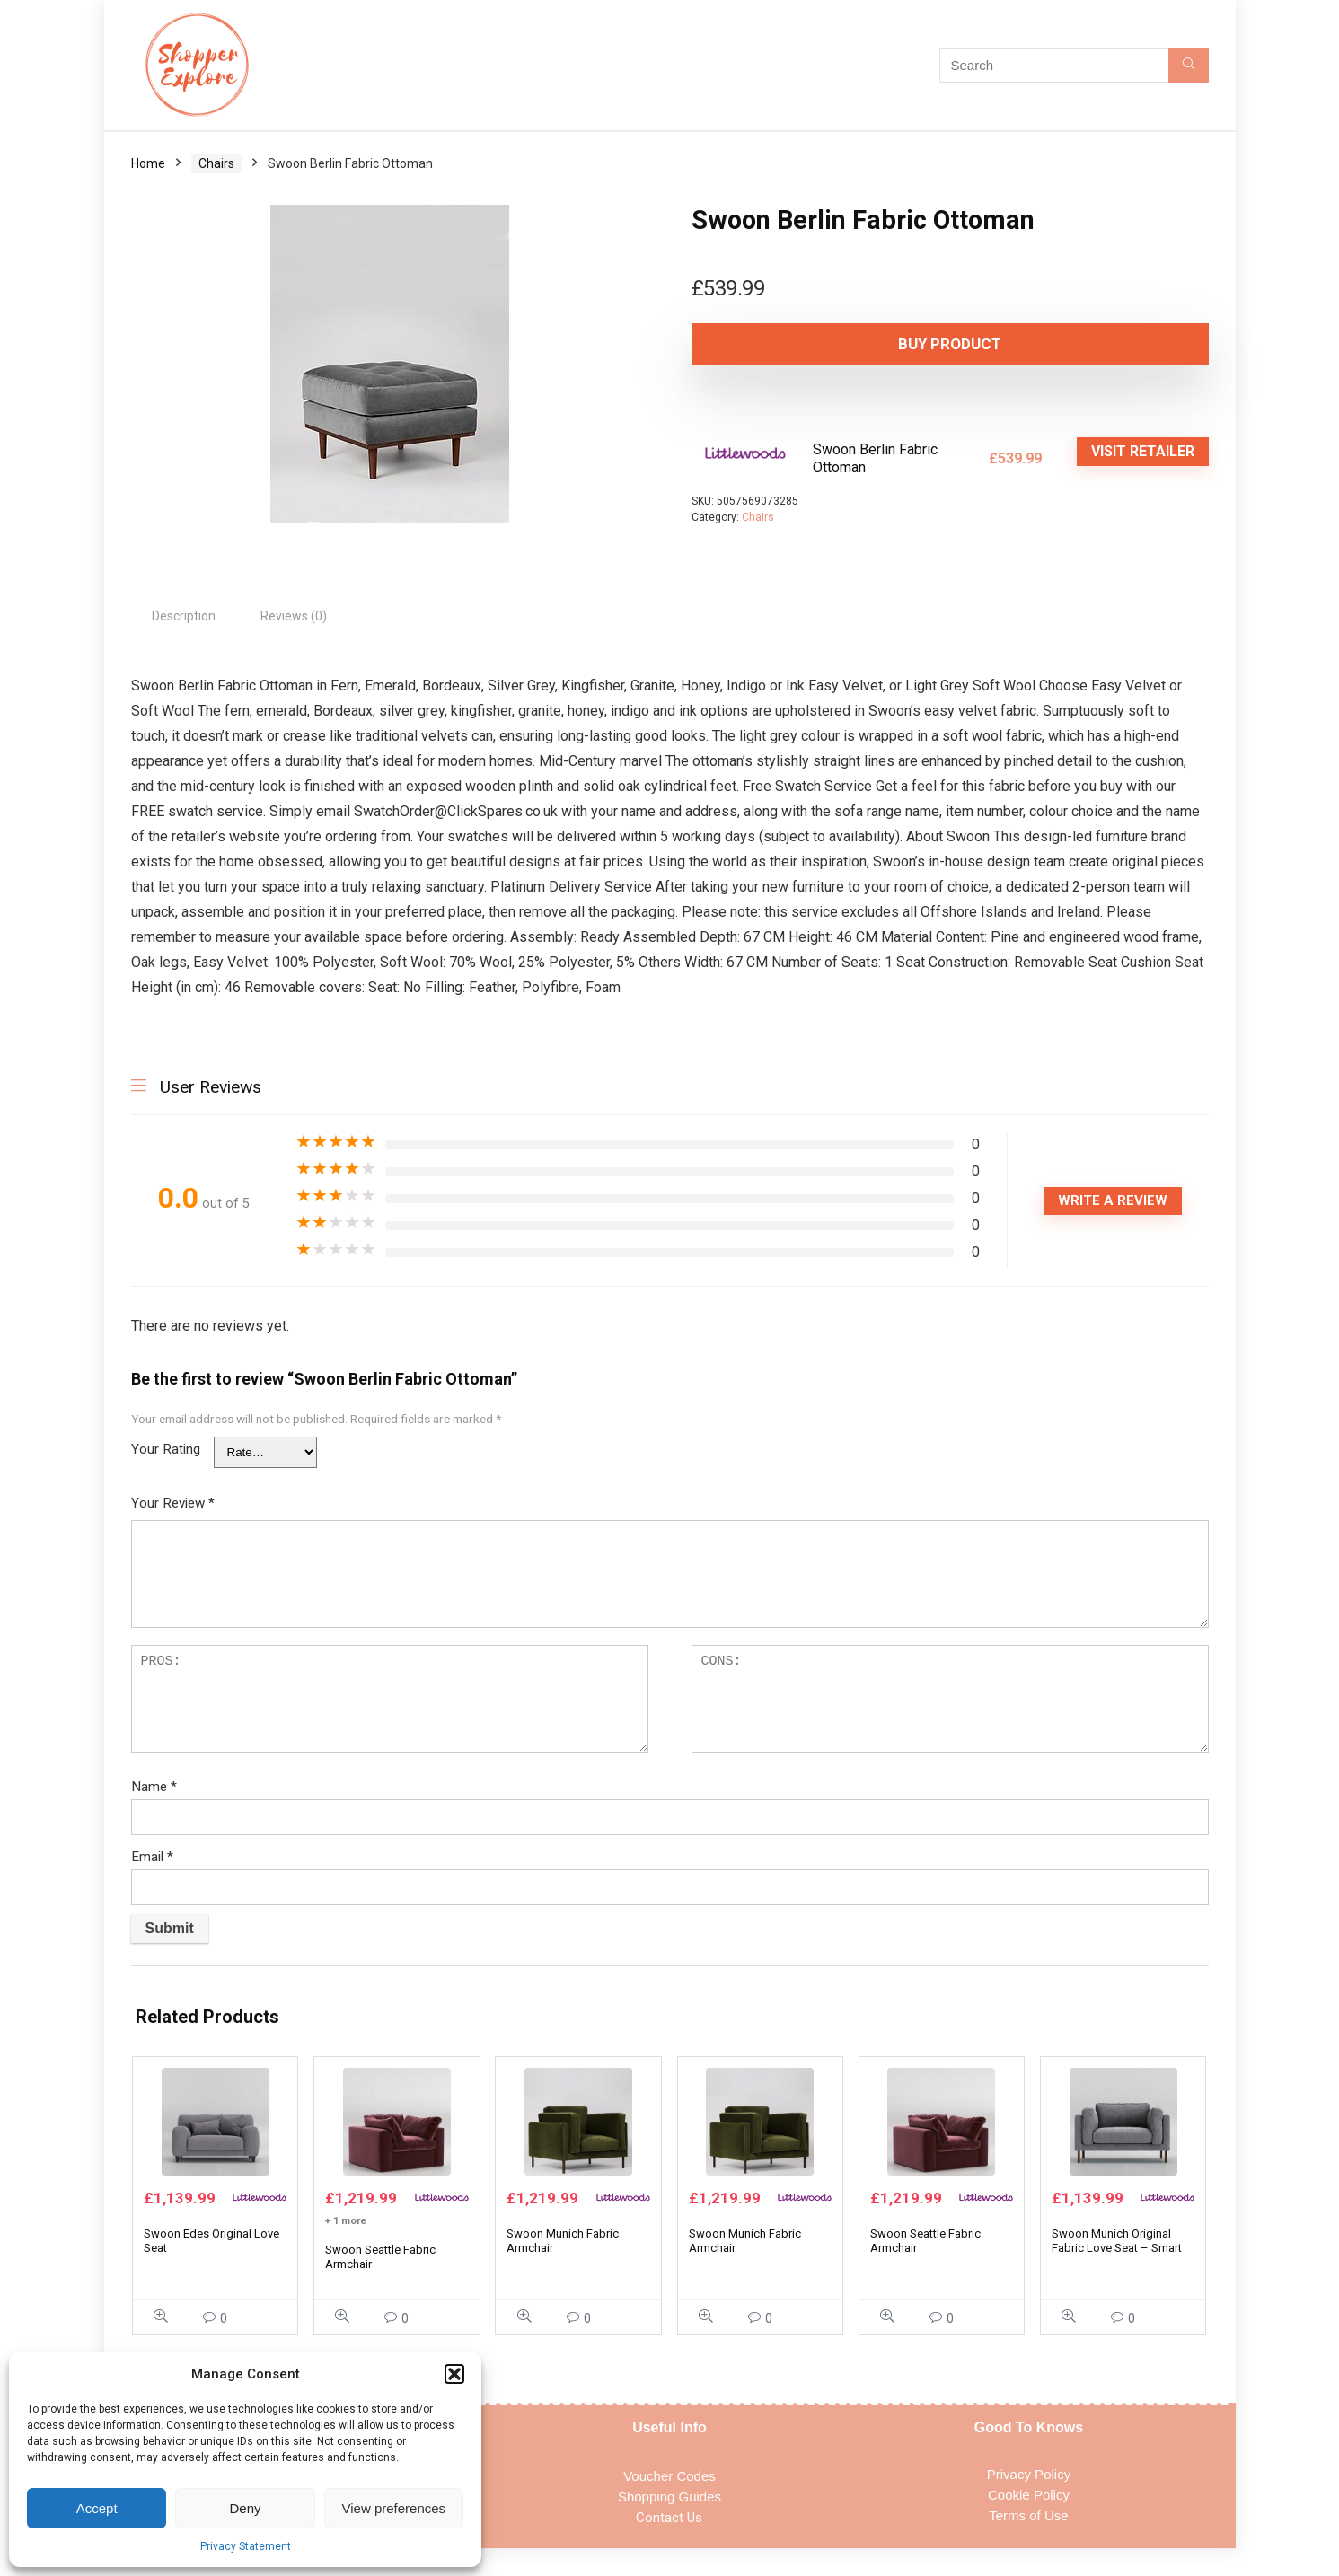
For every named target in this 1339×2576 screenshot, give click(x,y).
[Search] (1188, 65)
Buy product (794, 344)
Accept (97, 2508)
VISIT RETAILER (1142, 451)
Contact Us (669, 2544)
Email (152, 1857)
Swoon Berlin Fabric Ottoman (875, 458)
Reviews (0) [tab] (293, 616)
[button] (454, 2374)
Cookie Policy (1029, 2521)
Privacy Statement (245, 2546)
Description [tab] (184, 616)
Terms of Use (1028, 2542)
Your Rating (165, 1449)
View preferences (394, 2508)
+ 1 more (345, 2248)
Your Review (173, 1503)
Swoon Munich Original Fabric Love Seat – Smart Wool (1117, 2275)
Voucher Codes (669, 2502)
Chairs (216, 163)
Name (154, 1787)
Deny (244, 2508)
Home (148, 163)
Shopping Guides (669, 2523)
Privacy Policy (1028, 2501)
